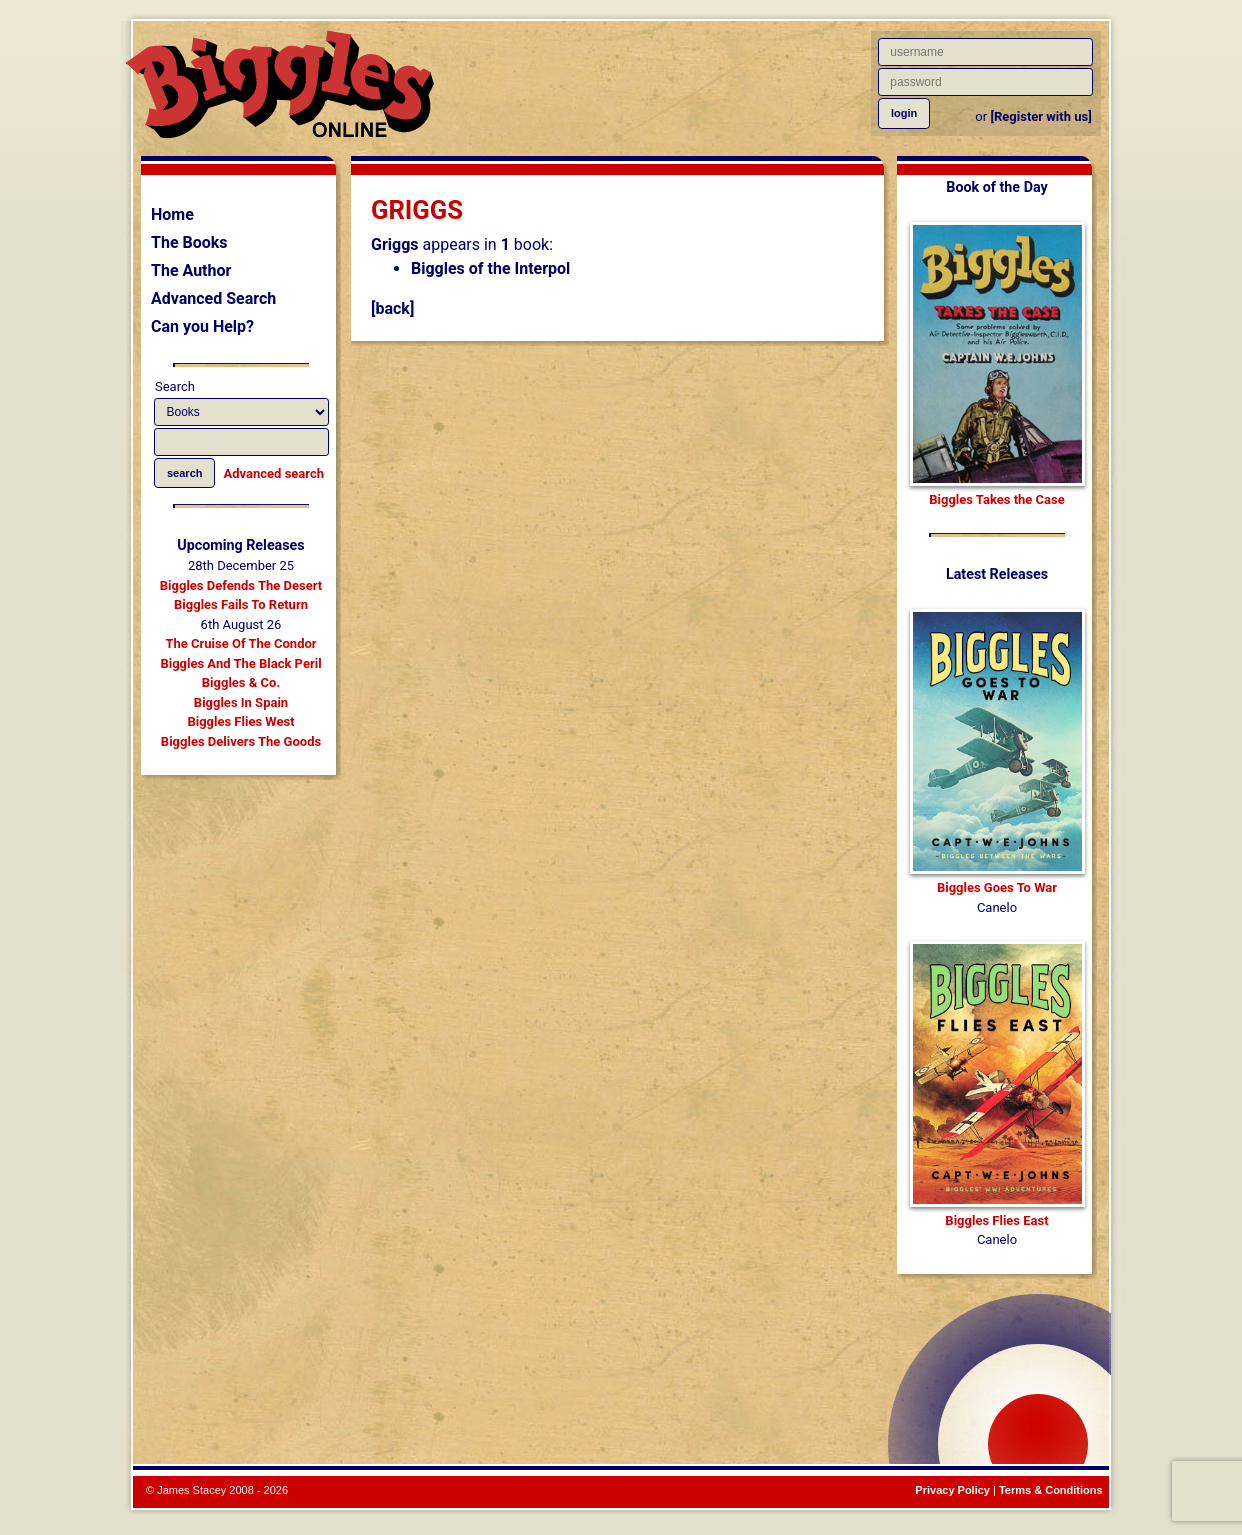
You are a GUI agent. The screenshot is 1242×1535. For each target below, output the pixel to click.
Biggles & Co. (241, 682)
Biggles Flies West (240, 721)
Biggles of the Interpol (490, 268)
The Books (189, 242)
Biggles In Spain (241, 702)
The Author (191, 270)
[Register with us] (1040, 116)
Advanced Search (213, 298)
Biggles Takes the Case (997, 499)
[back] (392, 308)
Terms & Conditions (1051, 1490)
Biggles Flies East (996, 1220)
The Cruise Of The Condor (240, 643)
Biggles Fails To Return (241, 604)
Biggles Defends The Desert (241, 585)
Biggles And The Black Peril (240, 663)
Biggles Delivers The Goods (241, 741)
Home (172, 214)
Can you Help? (202, 326)
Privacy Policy (952, 1490)
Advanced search (274, 473)
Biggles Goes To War (997, 887)
